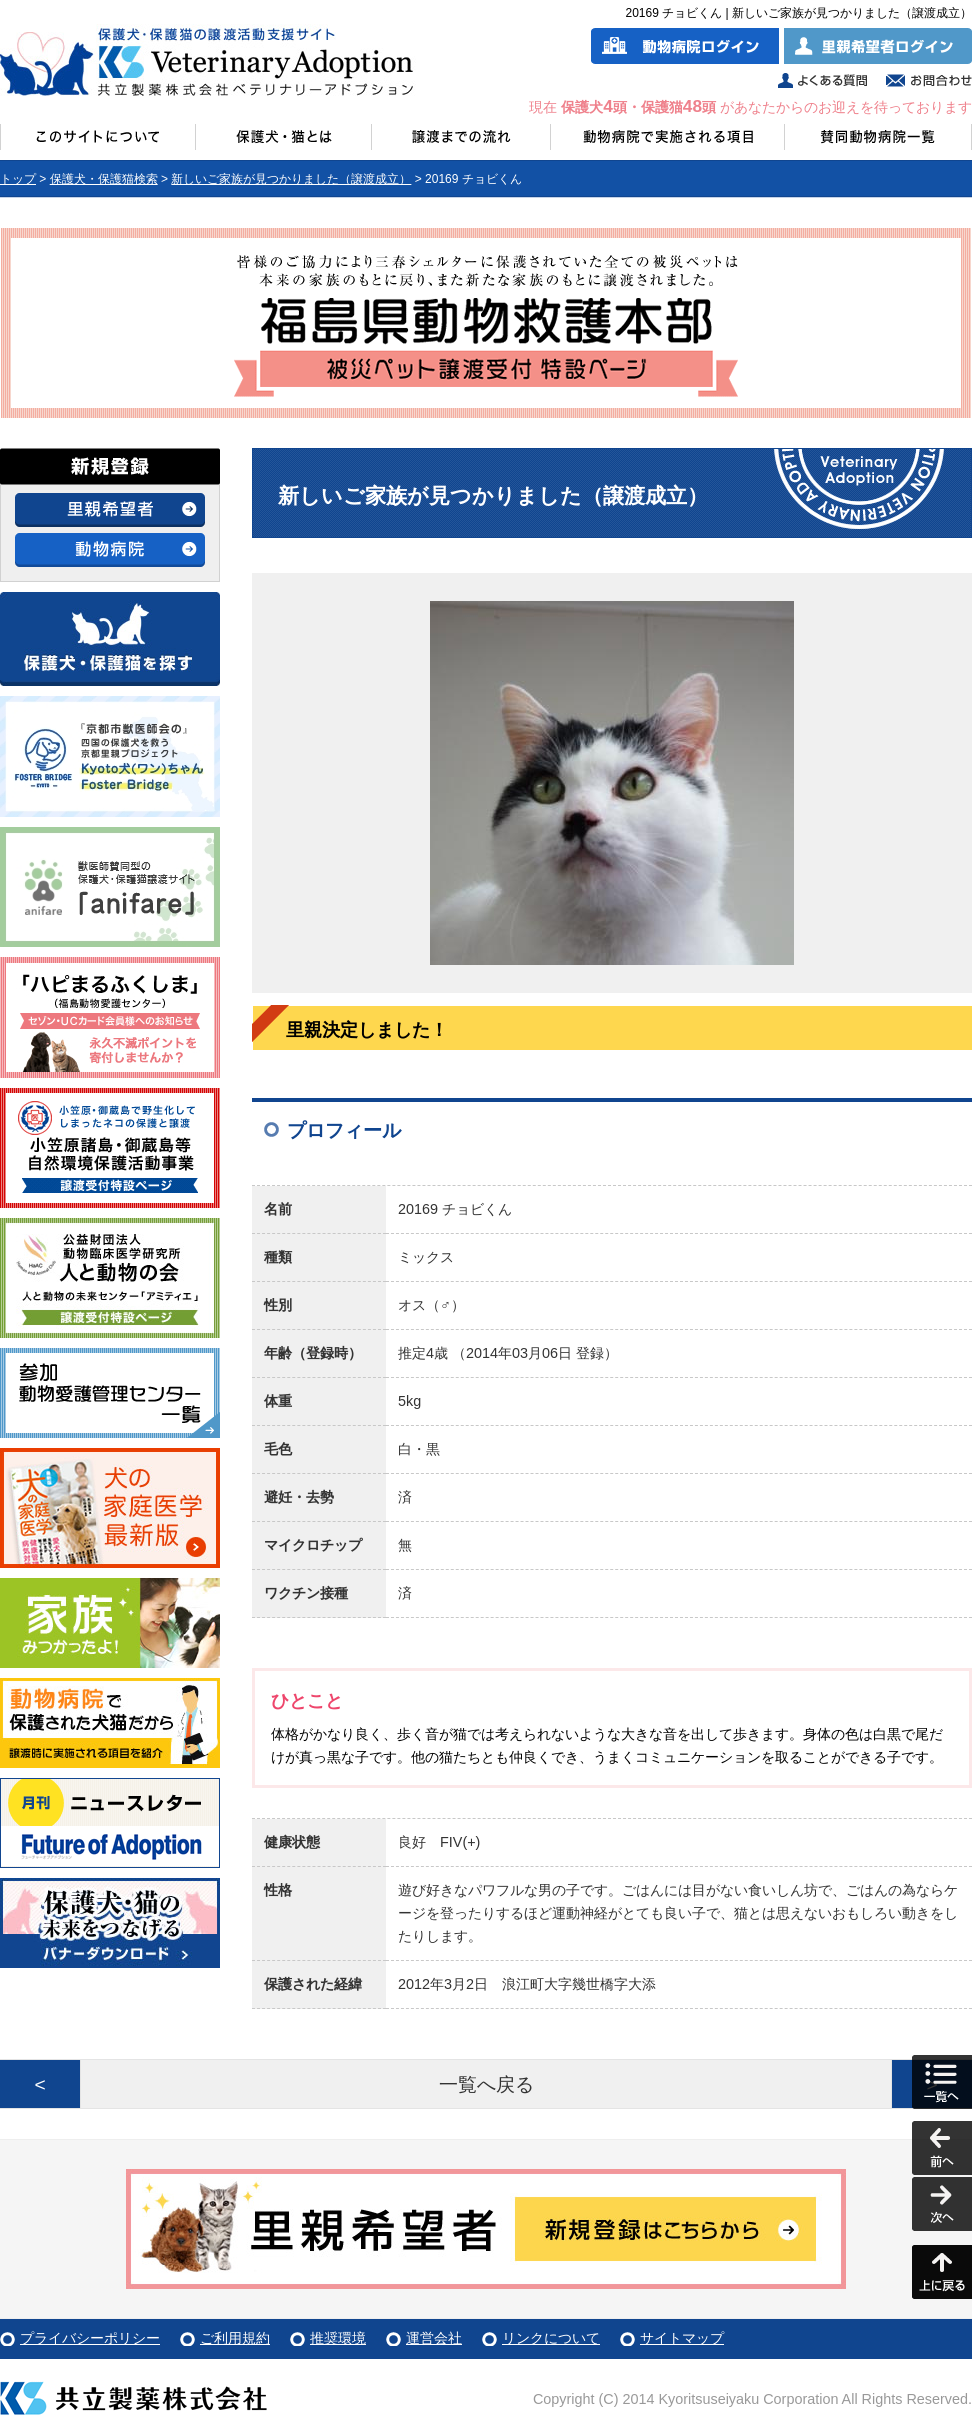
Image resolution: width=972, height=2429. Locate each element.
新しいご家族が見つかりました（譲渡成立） (291, 179)
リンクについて (551, 2338)
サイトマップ (682, 2338)
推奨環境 (338, 2338)
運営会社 (434, 2338)
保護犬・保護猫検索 (104, 179)
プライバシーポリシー (90, 2338)
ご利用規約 (235, 2338)
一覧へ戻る (486, 2084)
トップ (18, 179)
